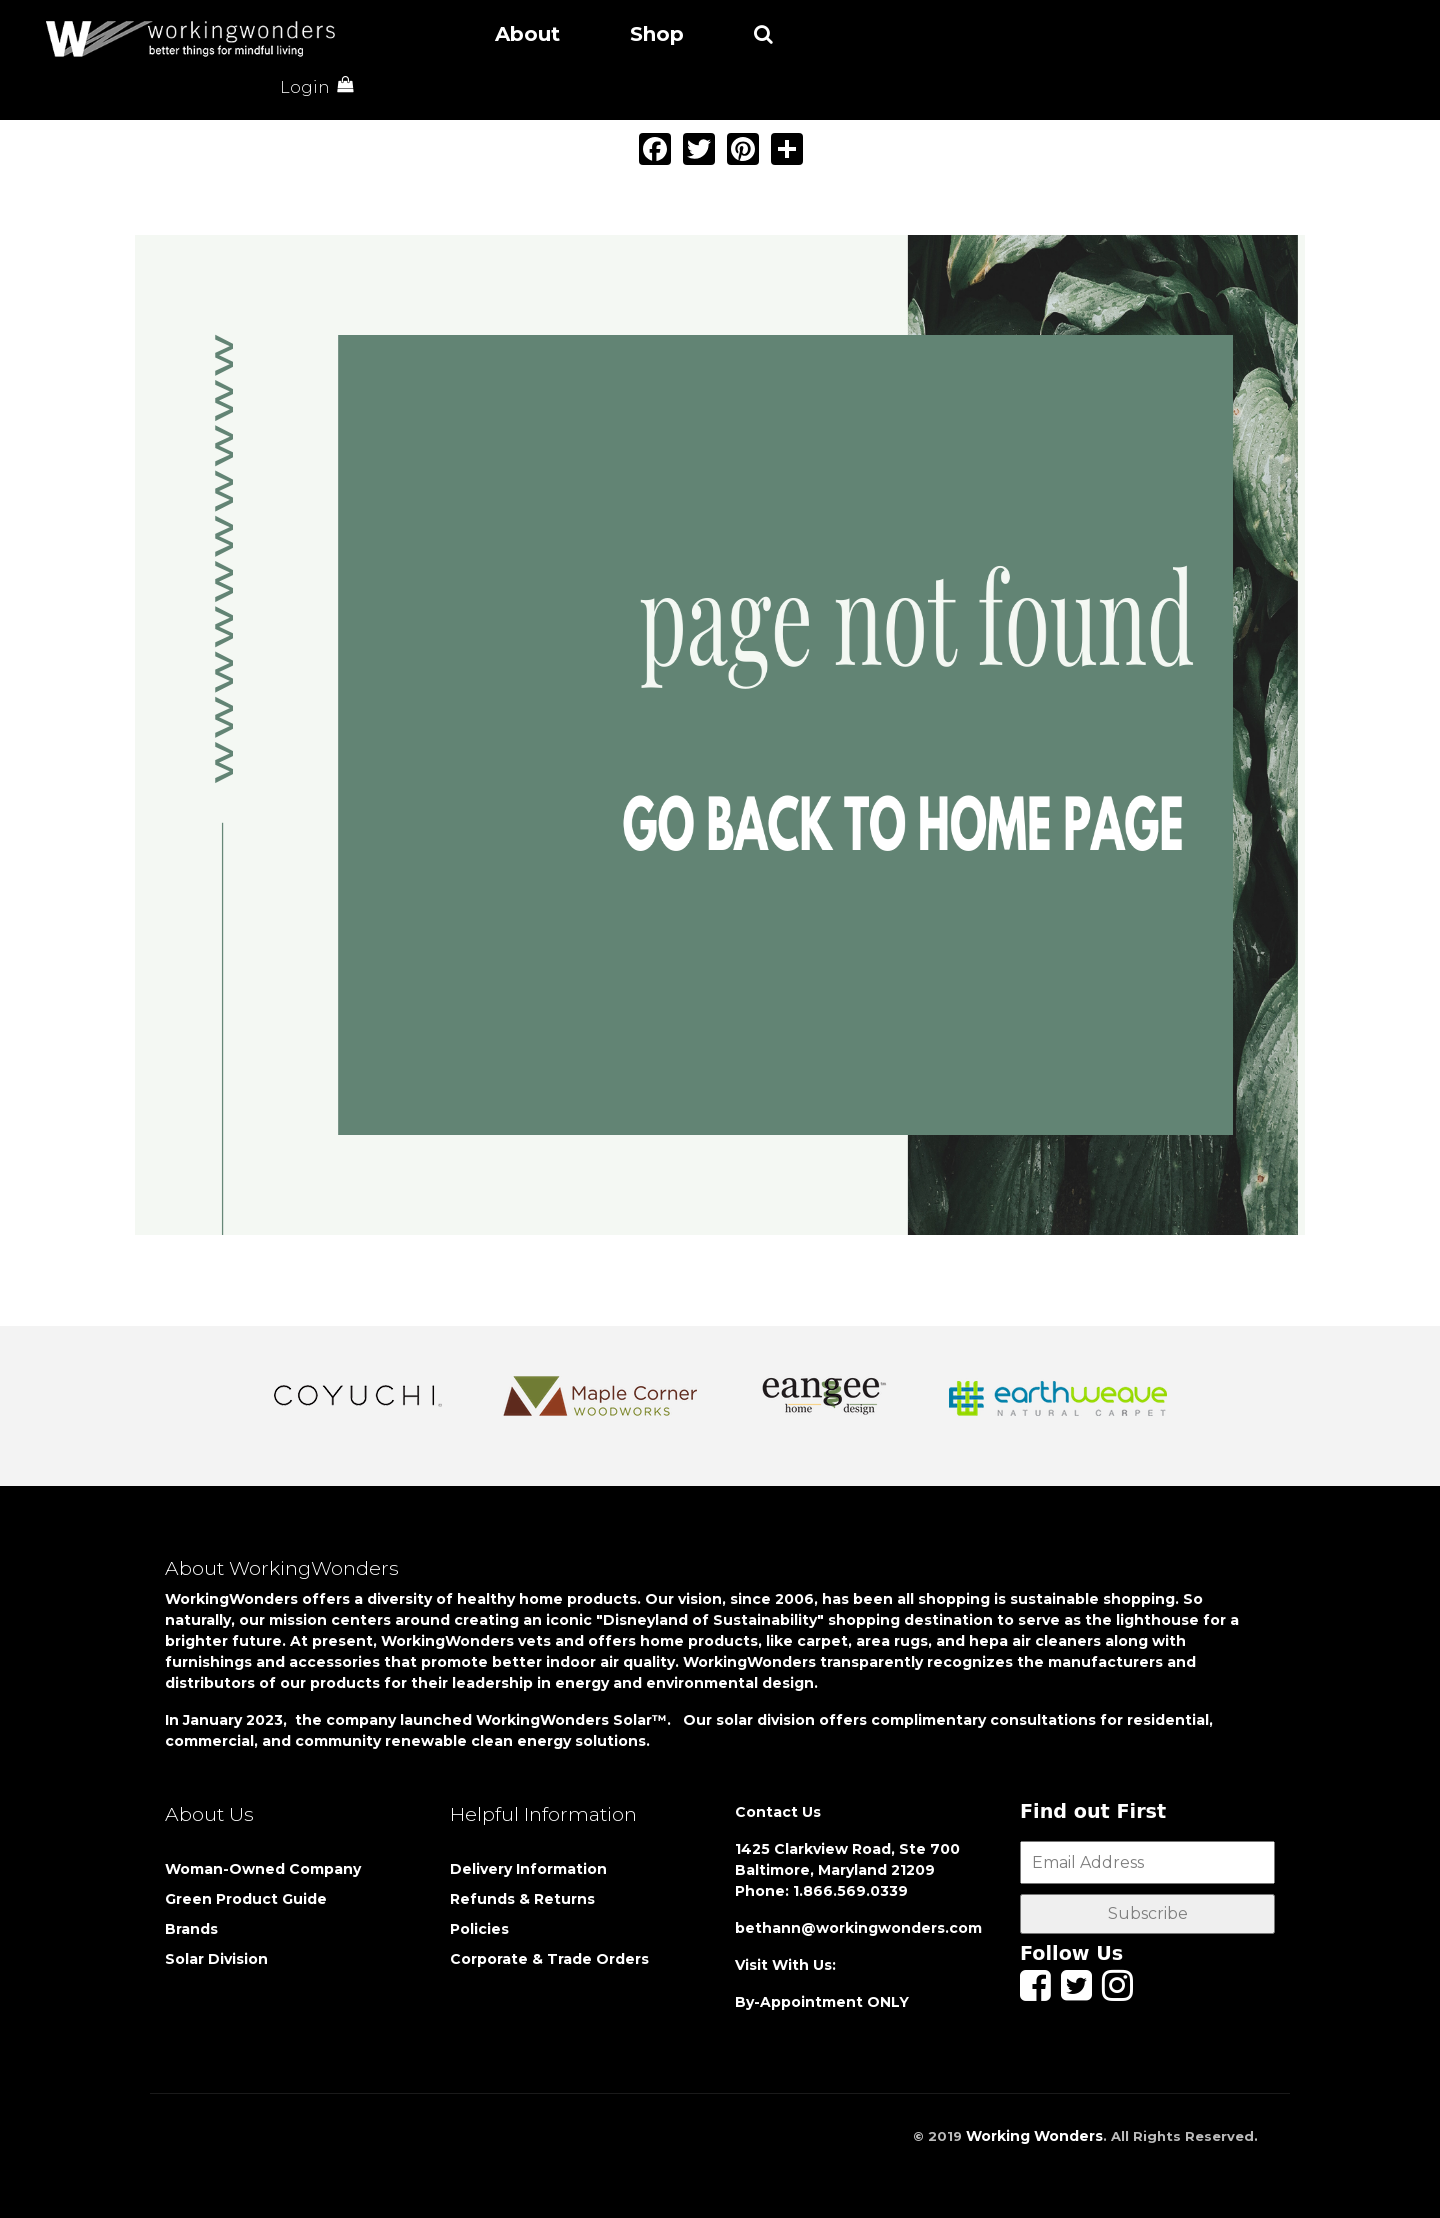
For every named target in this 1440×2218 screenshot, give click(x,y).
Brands (191, 1929)
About (527, 34)
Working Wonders (1034, 2136)
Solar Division (218, 1959)
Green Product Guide (246, 1899)
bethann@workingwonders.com (858, 1928)
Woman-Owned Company (263, 1869)
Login (305, 87)
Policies (479, 1929)
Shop (657, 34)
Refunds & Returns (522, 1899)
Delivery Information (528, 1869)
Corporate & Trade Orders (549, 1959)
